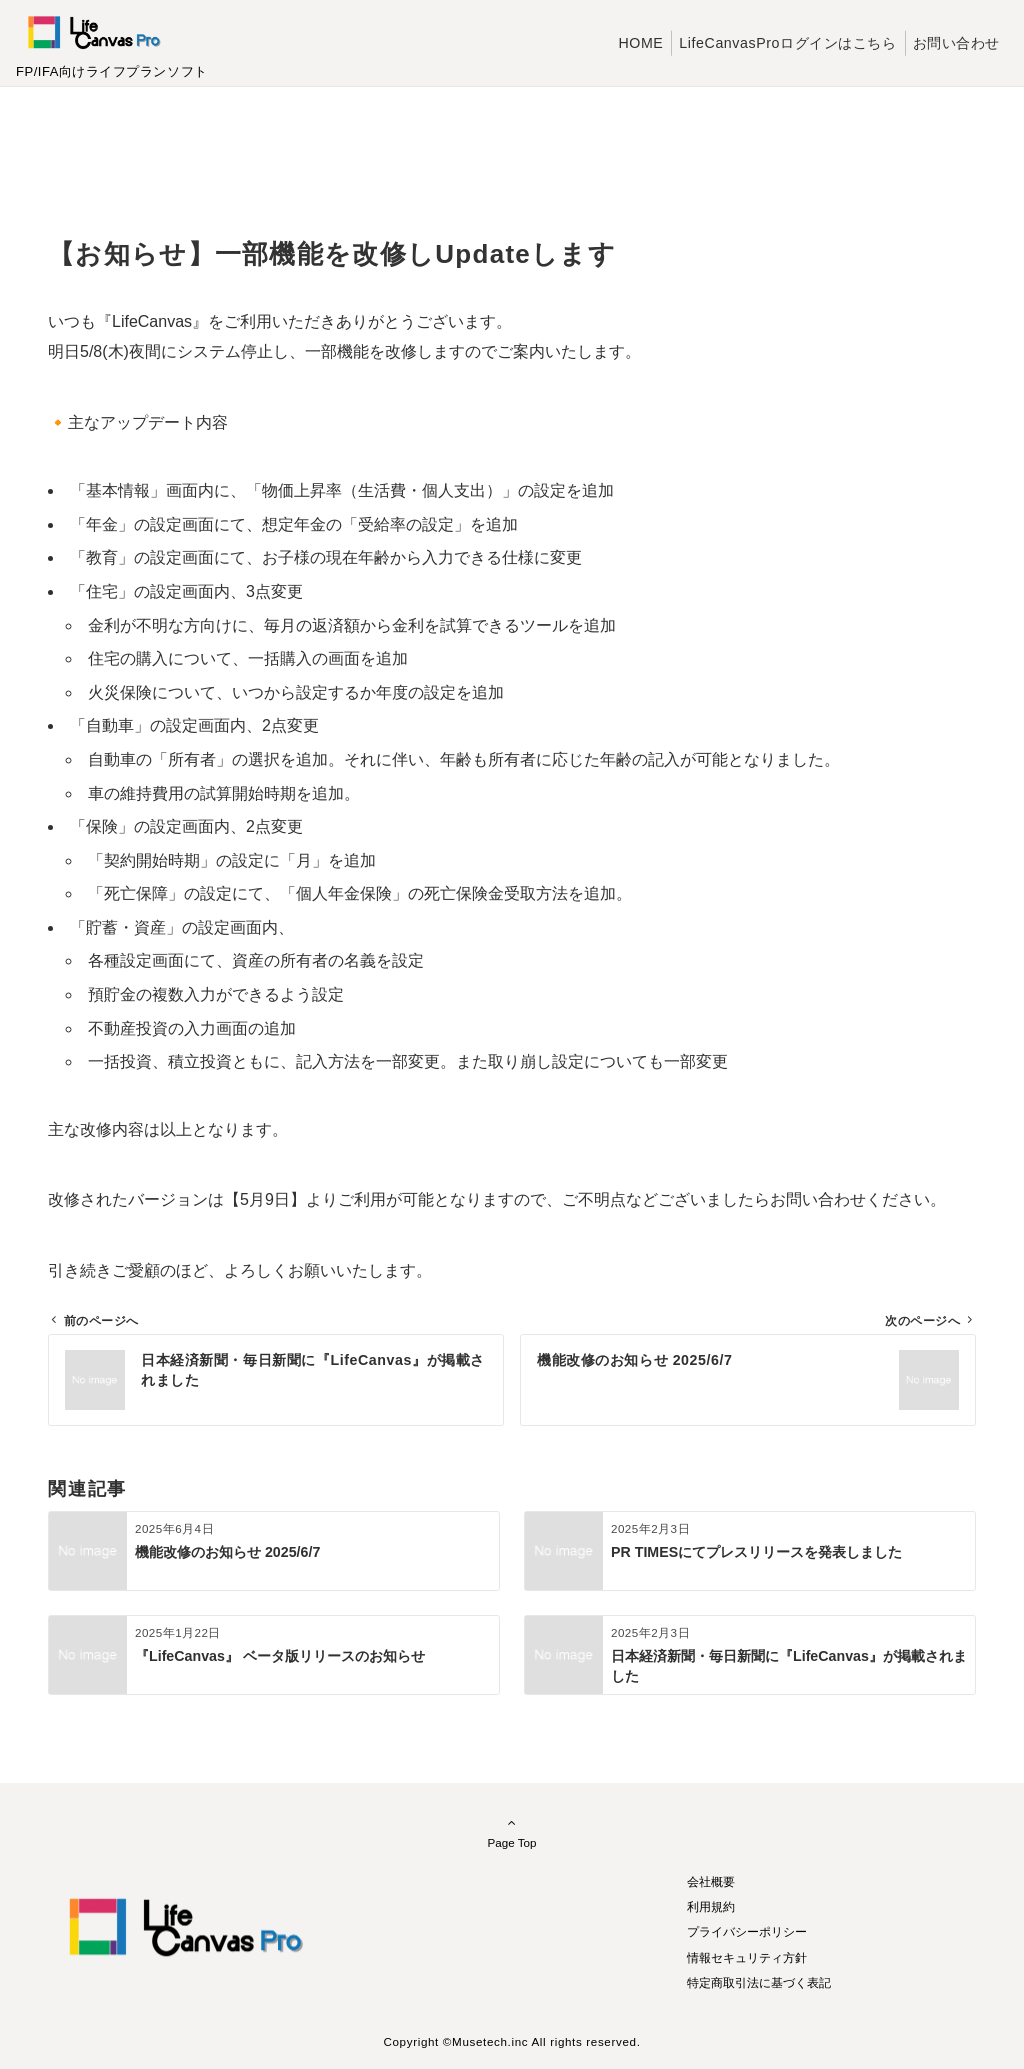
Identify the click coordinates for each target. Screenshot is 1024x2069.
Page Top (512, 1832)
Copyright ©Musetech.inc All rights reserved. (511, 2041)
